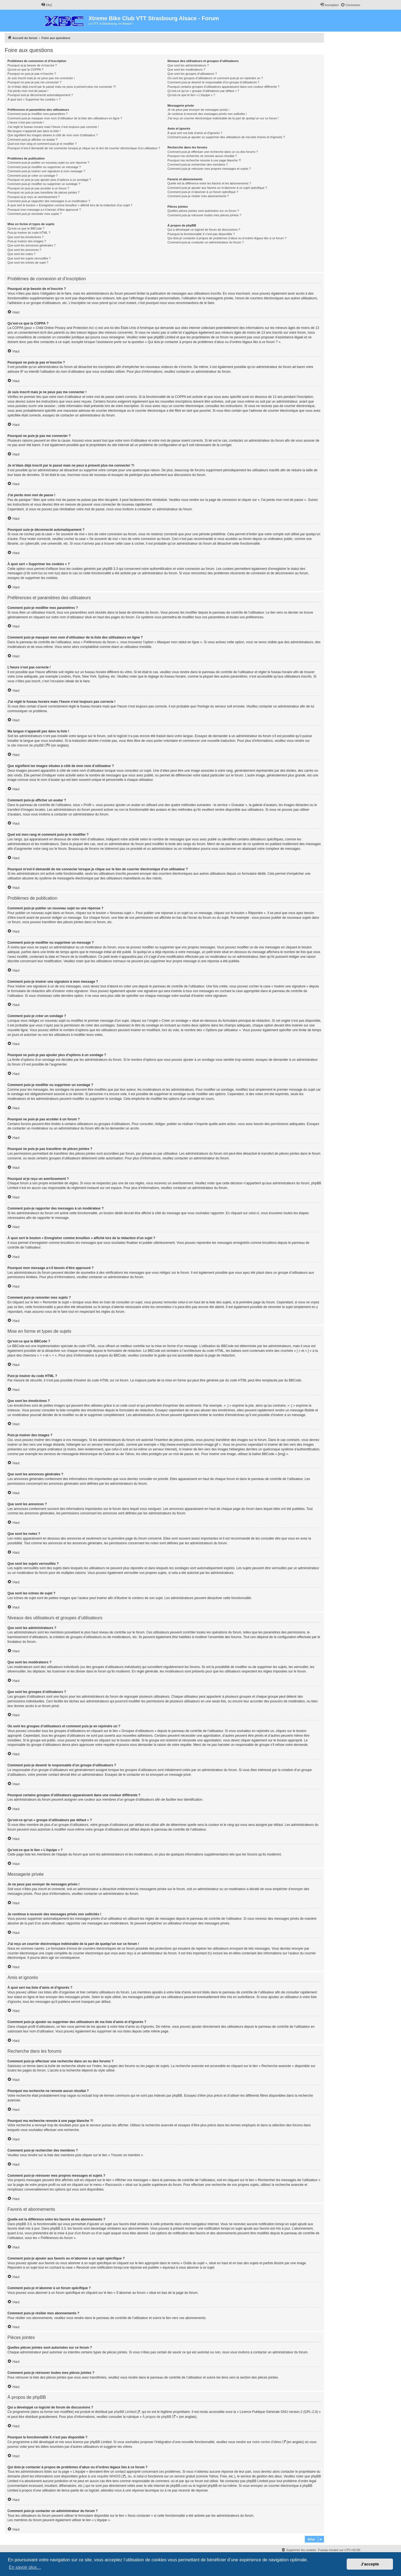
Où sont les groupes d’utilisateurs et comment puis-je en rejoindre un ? (215, 78)
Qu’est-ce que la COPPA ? (25, 69)
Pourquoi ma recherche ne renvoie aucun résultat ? (202, 156)
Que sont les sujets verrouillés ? (29, 258)
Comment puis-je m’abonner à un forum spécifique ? (202, 192)
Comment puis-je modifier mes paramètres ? (37, 113)
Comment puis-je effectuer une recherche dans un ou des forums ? (212, 151)
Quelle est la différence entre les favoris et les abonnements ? (209, 183)
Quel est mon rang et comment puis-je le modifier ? (41, 143)
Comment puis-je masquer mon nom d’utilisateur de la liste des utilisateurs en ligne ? (64, 118)
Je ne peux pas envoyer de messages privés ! (198, 109)
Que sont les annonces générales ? (31, 245)
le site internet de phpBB (25, 745)
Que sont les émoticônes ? (25, 237)
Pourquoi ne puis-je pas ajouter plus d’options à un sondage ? (49, 179)
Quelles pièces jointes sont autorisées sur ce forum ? (203, 210)
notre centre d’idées (266, 2442)
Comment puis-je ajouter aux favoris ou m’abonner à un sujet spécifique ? (217, 187)
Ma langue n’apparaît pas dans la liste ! (33, 131)
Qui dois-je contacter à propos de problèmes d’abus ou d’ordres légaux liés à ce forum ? (226, 238)
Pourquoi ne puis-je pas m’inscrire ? (31, 73)
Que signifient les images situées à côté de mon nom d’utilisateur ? (52, 135)
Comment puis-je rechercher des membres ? (197, 164)
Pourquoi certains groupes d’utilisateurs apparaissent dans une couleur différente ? (223, 86)
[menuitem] (46, 5)
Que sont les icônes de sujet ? (27, 262)
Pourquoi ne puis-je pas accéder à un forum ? (38, 188)
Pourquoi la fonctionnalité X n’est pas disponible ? (201, 234)
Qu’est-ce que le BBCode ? (25, 228)
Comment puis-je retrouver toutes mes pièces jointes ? (204, 215)
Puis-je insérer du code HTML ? (28, 232)
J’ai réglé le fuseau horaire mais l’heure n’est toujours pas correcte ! (53, 126)
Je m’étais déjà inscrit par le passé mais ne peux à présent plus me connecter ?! (61, 86)
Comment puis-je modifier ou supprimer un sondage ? (43, 184)
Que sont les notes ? (21, 254)
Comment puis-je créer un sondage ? (32, 175)
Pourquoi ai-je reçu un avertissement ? (33, 197)
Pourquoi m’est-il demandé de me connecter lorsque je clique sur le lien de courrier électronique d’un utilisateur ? (83, 148)
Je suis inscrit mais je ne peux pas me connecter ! (41, 78)
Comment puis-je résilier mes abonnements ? (198, 196)
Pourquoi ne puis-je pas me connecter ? (34, 82)
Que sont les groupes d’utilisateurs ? (192, 73)
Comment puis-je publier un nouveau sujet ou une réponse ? (48, 162)
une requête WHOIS (106, 2476)
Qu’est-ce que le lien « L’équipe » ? (191, 95)
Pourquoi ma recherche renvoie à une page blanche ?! (204, 160)
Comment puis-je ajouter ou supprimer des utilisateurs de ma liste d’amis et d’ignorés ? (226, 137)
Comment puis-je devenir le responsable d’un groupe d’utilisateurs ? (213, 82)
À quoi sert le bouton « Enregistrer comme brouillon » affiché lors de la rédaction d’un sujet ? (69, 205)
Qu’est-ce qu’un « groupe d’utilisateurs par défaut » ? (203, 90)
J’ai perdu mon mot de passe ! (27, 90)
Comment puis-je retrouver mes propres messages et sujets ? (209, 168)
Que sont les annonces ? (24, 249)
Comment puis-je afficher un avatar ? (32, 139)
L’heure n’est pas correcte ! (25, 122)
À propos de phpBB (156, 2417)
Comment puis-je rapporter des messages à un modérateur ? (48, 201)
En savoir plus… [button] (25, 2567)
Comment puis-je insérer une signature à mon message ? (46, 171)
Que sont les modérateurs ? (186, 69)
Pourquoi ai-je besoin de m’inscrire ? (32, 65)
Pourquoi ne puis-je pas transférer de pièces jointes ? (43, 192)
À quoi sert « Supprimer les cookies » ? (33, 99)
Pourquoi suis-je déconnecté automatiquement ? (40, 95)
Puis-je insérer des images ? (26, 241)
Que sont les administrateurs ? (188, 65)
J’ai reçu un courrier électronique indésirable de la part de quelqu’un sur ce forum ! (223, 118)
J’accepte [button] (370, 2564)
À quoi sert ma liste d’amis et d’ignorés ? (194, 133)
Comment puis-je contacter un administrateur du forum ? (205, 242)
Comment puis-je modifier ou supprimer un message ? (44, 167)
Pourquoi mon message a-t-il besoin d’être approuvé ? (44, 209)
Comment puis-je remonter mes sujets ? (34, 213)
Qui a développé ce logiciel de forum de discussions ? (203, 229)
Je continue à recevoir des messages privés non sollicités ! (207, 113)
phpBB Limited (125, 2412)
